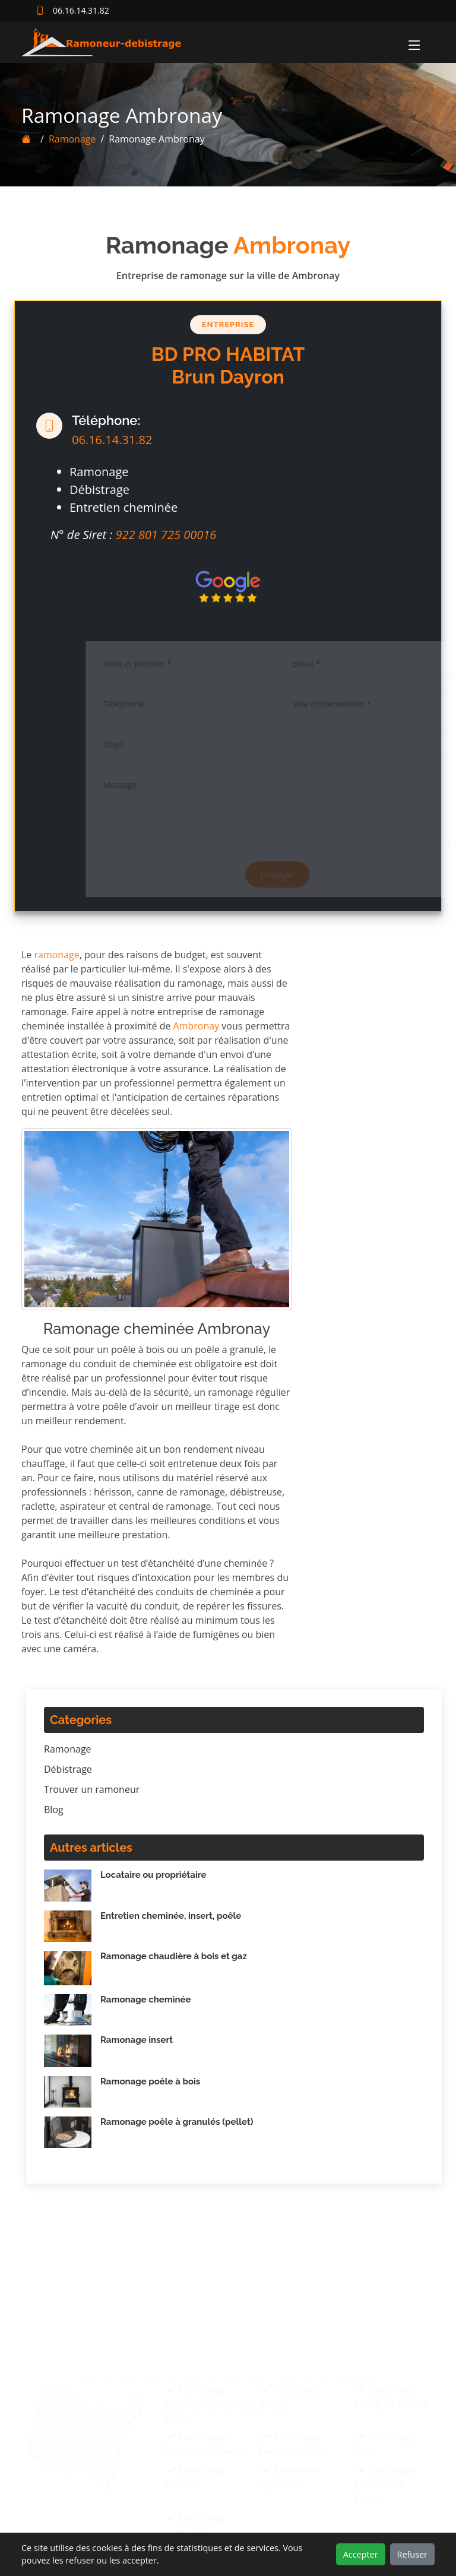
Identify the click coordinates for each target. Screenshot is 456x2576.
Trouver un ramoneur (92, 1789)
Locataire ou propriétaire (153, 1875)
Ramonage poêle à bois (150, 2081)
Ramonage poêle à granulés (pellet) (176, 2121)
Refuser (412, 2554)
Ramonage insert (136, 2040)
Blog (54, 1809)
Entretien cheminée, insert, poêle (170, 1915)
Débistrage (68, 1769)
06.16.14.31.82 (103, 440)
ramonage (57, 954)
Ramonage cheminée (145, 1999)
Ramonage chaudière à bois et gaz (173, 1956)
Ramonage (63, 138)
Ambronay (196, 1025)
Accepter (360, 2554)
